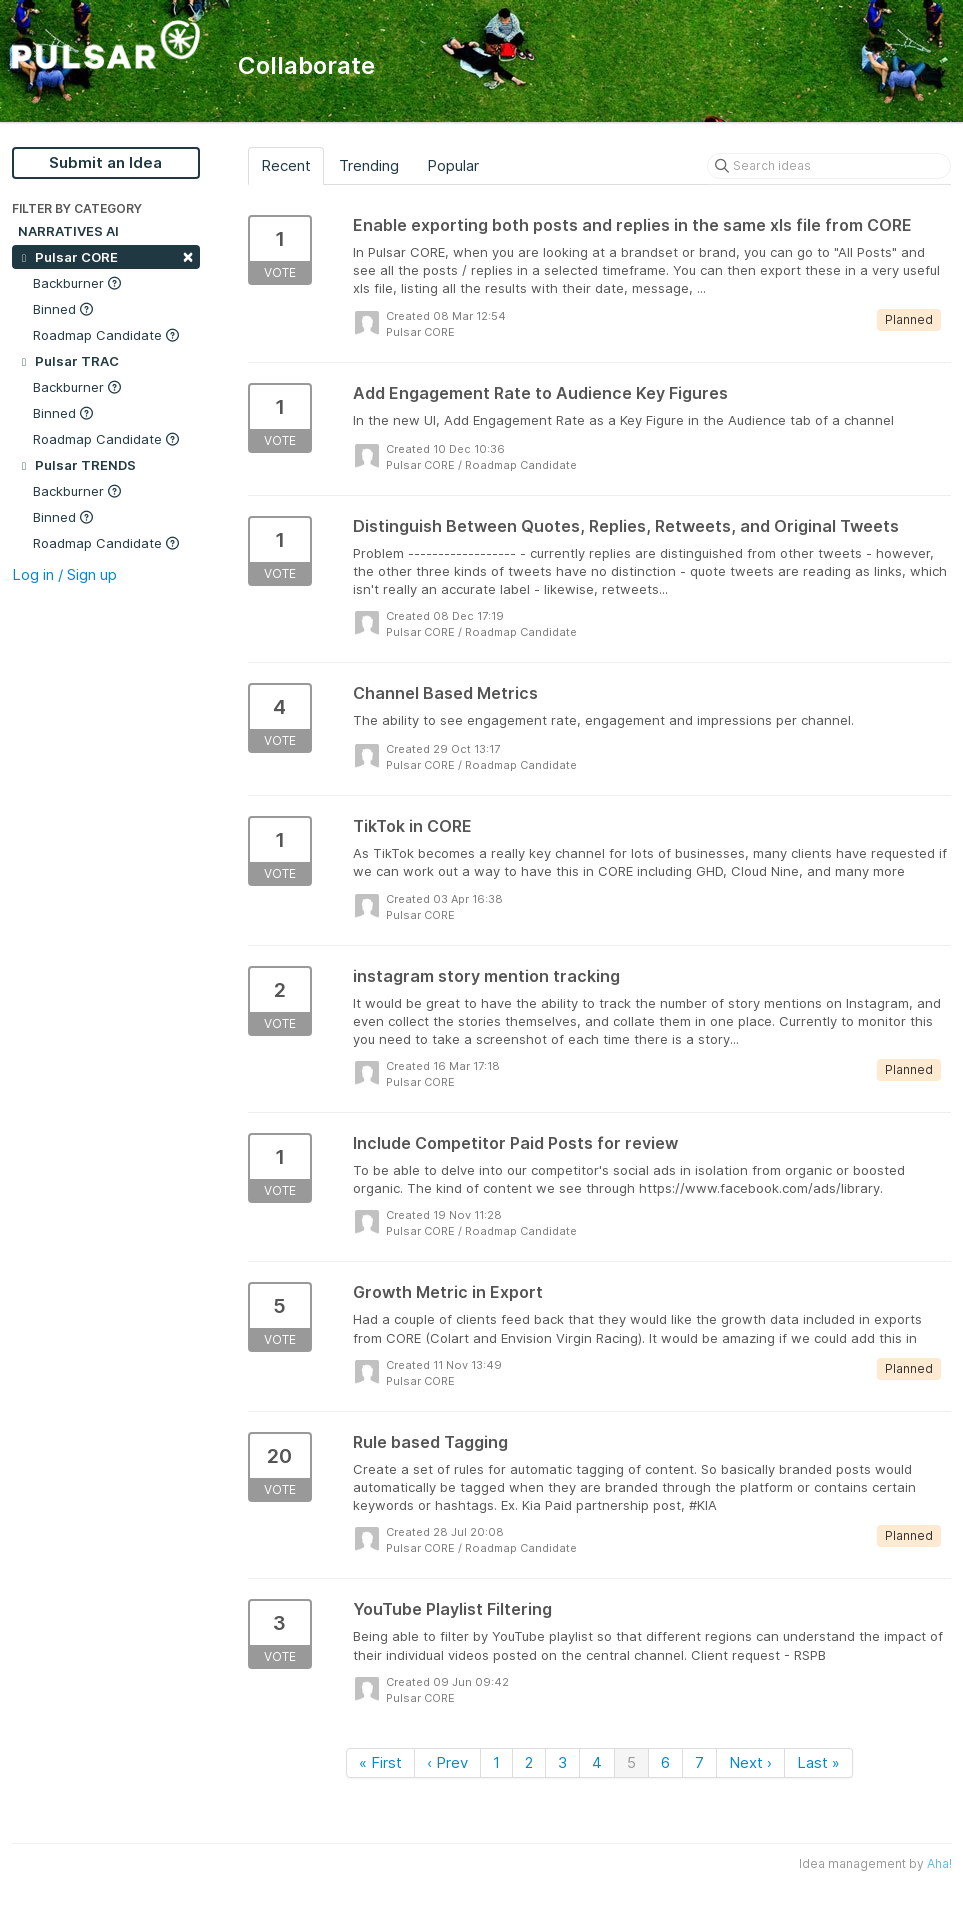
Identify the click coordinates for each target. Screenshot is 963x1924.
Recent (286, 165)
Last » (818, 1762)
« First (380, 1762)
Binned (63, 309)
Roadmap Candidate (106, 335)
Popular (453, 165)
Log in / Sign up (64, 574)
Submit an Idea (105, 162)
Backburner (77, 283)
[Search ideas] (829, 166)
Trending (369, 165)
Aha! (939, 1863)
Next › (750, 1762)
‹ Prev (447, 1762)
